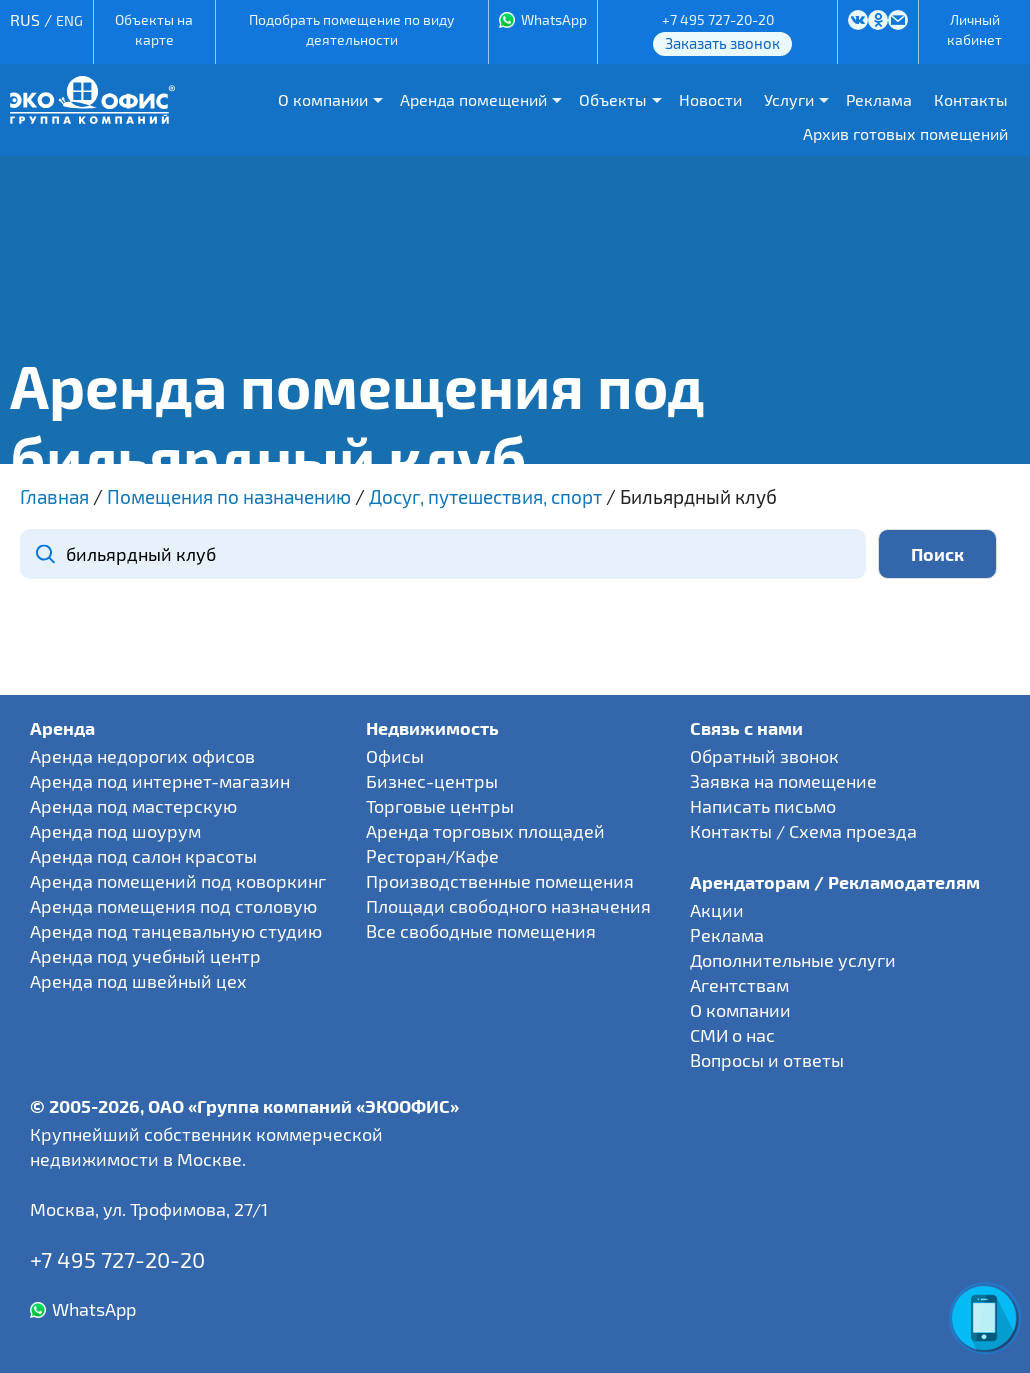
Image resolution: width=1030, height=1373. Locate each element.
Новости (710, 99)
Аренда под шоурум (115, 831)
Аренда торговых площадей (485, 831)
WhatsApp (554, 19)
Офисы (395, 756)
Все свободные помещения (481, 931)
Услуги (789, 99)
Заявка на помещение (783, 781)
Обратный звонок (764, 756)
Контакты (971, 99)
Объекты (613, 99)
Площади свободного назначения (508, 906)
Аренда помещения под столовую (173, 906)
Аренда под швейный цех (138, 981)
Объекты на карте (154, 29)
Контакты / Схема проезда (803, 831)
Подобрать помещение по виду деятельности (351, 29)
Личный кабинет (974, 29)
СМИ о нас (732, 1035)
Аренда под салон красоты (143, 856)
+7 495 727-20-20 (718, 19)
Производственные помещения (500, 881)
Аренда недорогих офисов (142, 756)
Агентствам (739, 985)
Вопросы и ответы (767, 1060)
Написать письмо (763, 806)
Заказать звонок (722, 43)
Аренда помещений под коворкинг (178, 881)
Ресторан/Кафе (432, 856)
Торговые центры (440, 806)
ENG (69, 20)
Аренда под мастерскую (133, 806)
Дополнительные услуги (793, 960)
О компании (323, 99)
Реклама (879, 99)
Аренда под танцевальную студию (176, 931)
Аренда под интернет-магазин (160, 781)
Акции (717, 910)
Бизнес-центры (432, 781)
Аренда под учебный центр (145, 956)
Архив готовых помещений (905, 133)
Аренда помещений (473, 99)
